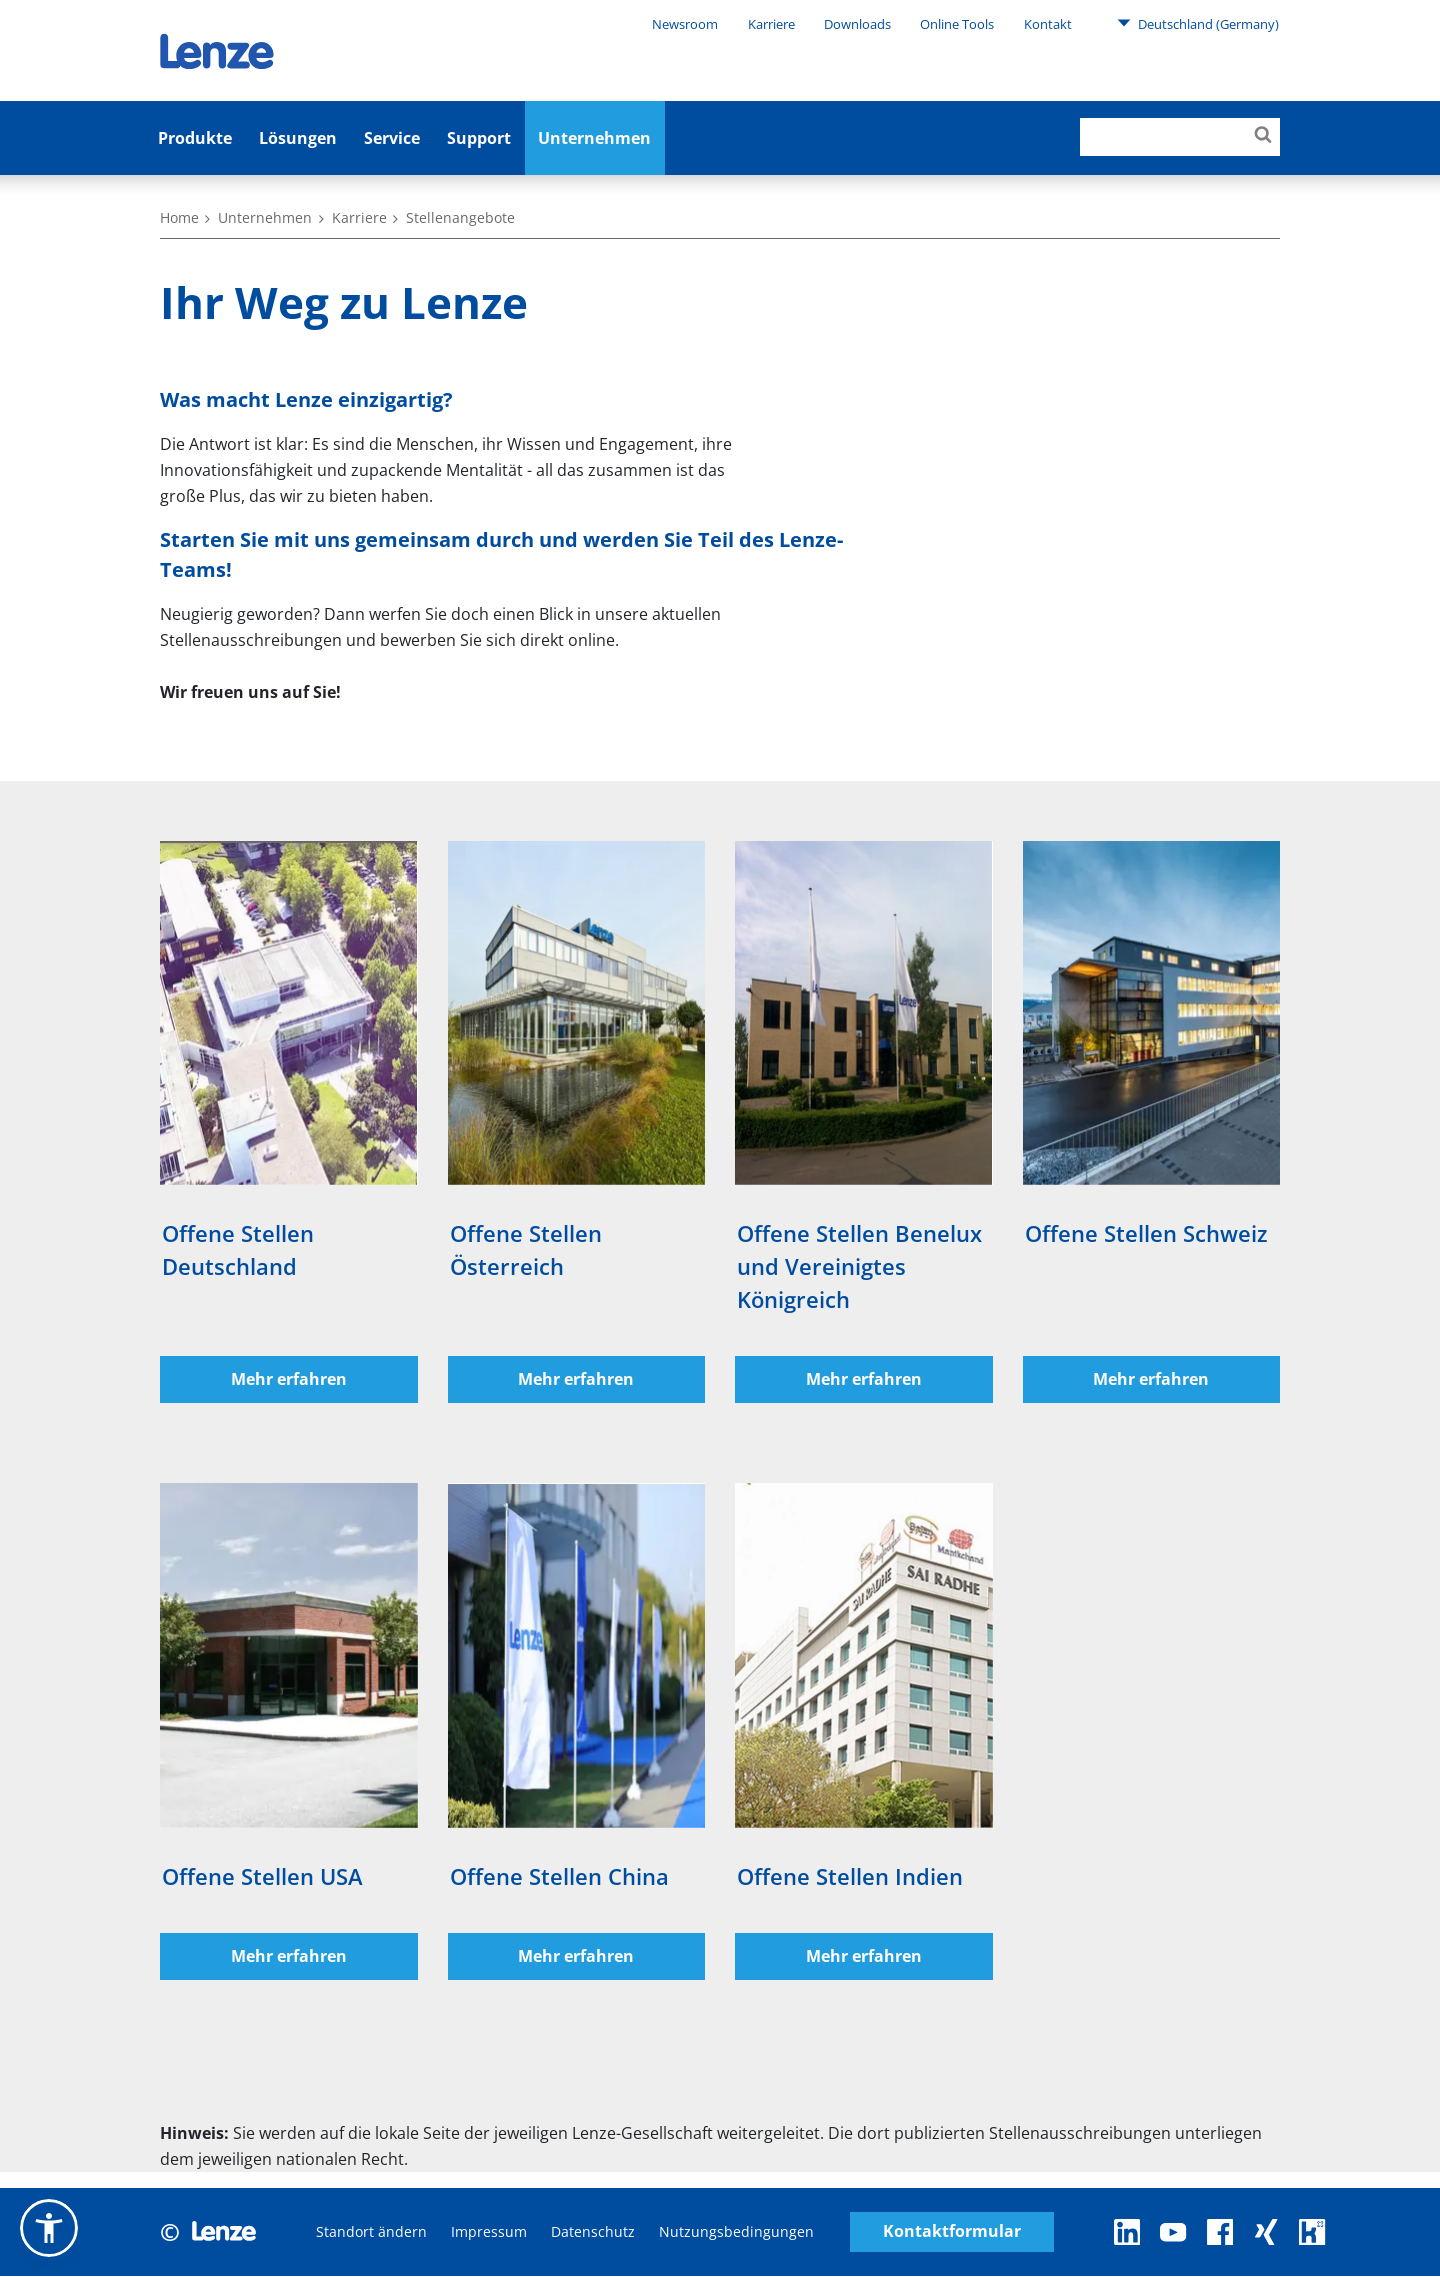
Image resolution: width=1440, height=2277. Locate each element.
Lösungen (298, 138)
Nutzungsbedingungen (736, 2232)
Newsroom (685, 24)
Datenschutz (593, 2232)
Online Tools (957, 24)
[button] (49, 2228)
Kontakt (1048, 24)
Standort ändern (371, 2232)
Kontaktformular (952, 2232)
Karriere (771, 24)
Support (479, 138)
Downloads (857, 24)
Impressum (489, 2232)
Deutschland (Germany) (1198, 23)
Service (392, 138)
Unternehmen (594, 138)
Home (179, 217)
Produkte (195, 138)
